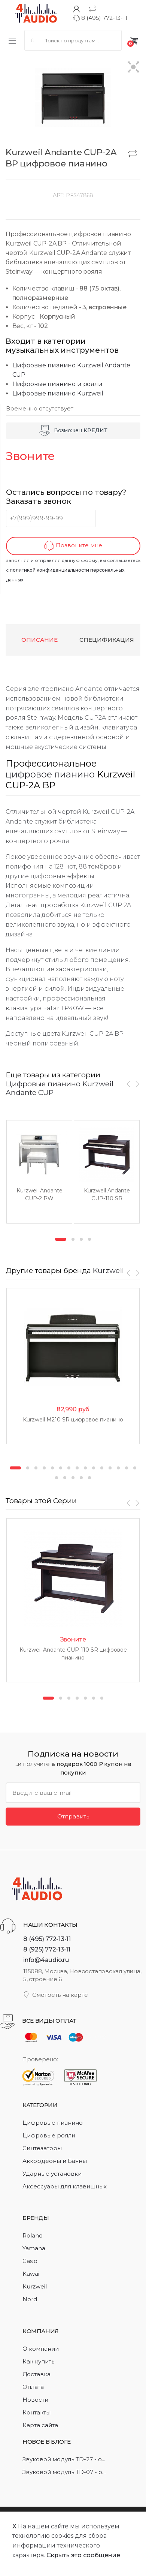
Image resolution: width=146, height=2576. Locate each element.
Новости (35, 2399)
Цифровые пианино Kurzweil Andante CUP (59, 1088)
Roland (32, 2235)
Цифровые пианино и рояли (57, 384)
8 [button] (77, 1467)
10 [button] (93, 1467)
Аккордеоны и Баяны (54, 2160)
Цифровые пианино (52, 2122)
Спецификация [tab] (106, 639)
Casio (29, 2260)
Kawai (30, 2273)
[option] (39, 1171)
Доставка (36, 2374)
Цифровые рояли (48, 2135)
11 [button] (101, 1467)
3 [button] (81, 1239)
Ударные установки (52, 2173)
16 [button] (56, 1477)
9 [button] (85, 1467)
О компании (40, 2348)
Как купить (38, 2361)
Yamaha (33, 2248)
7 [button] (68, 1467)
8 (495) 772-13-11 (100, 17)
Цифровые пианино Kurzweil (57, 393)
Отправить (73, 1816)
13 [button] (118, 1467)
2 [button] (73, 1239)
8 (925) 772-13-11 (46, 1949)
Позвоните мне (73, 546)
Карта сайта (40, 2425)
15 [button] (134, 1467)
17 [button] (64, 1477)
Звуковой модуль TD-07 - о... (64, 2472)
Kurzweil (108, 1270)
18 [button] (73, 1477)
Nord (29, 2299)
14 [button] (126, 1467)
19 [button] (81, 1477)
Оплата (33, 2386)
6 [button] (60, 1467)
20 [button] (89, 1477)
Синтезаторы (42, 2148)
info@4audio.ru (46, 1959)
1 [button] (60, 1239)
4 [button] (89, 1239)
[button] (133, 68)
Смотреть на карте (55, 1994)
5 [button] (52, 1467)
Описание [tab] (39, 639)
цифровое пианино (50, 774)
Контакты (36, 2412)
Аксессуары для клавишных (64, 2186)
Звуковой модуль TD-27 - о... (63, 2459)
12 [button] (110, 1467)
